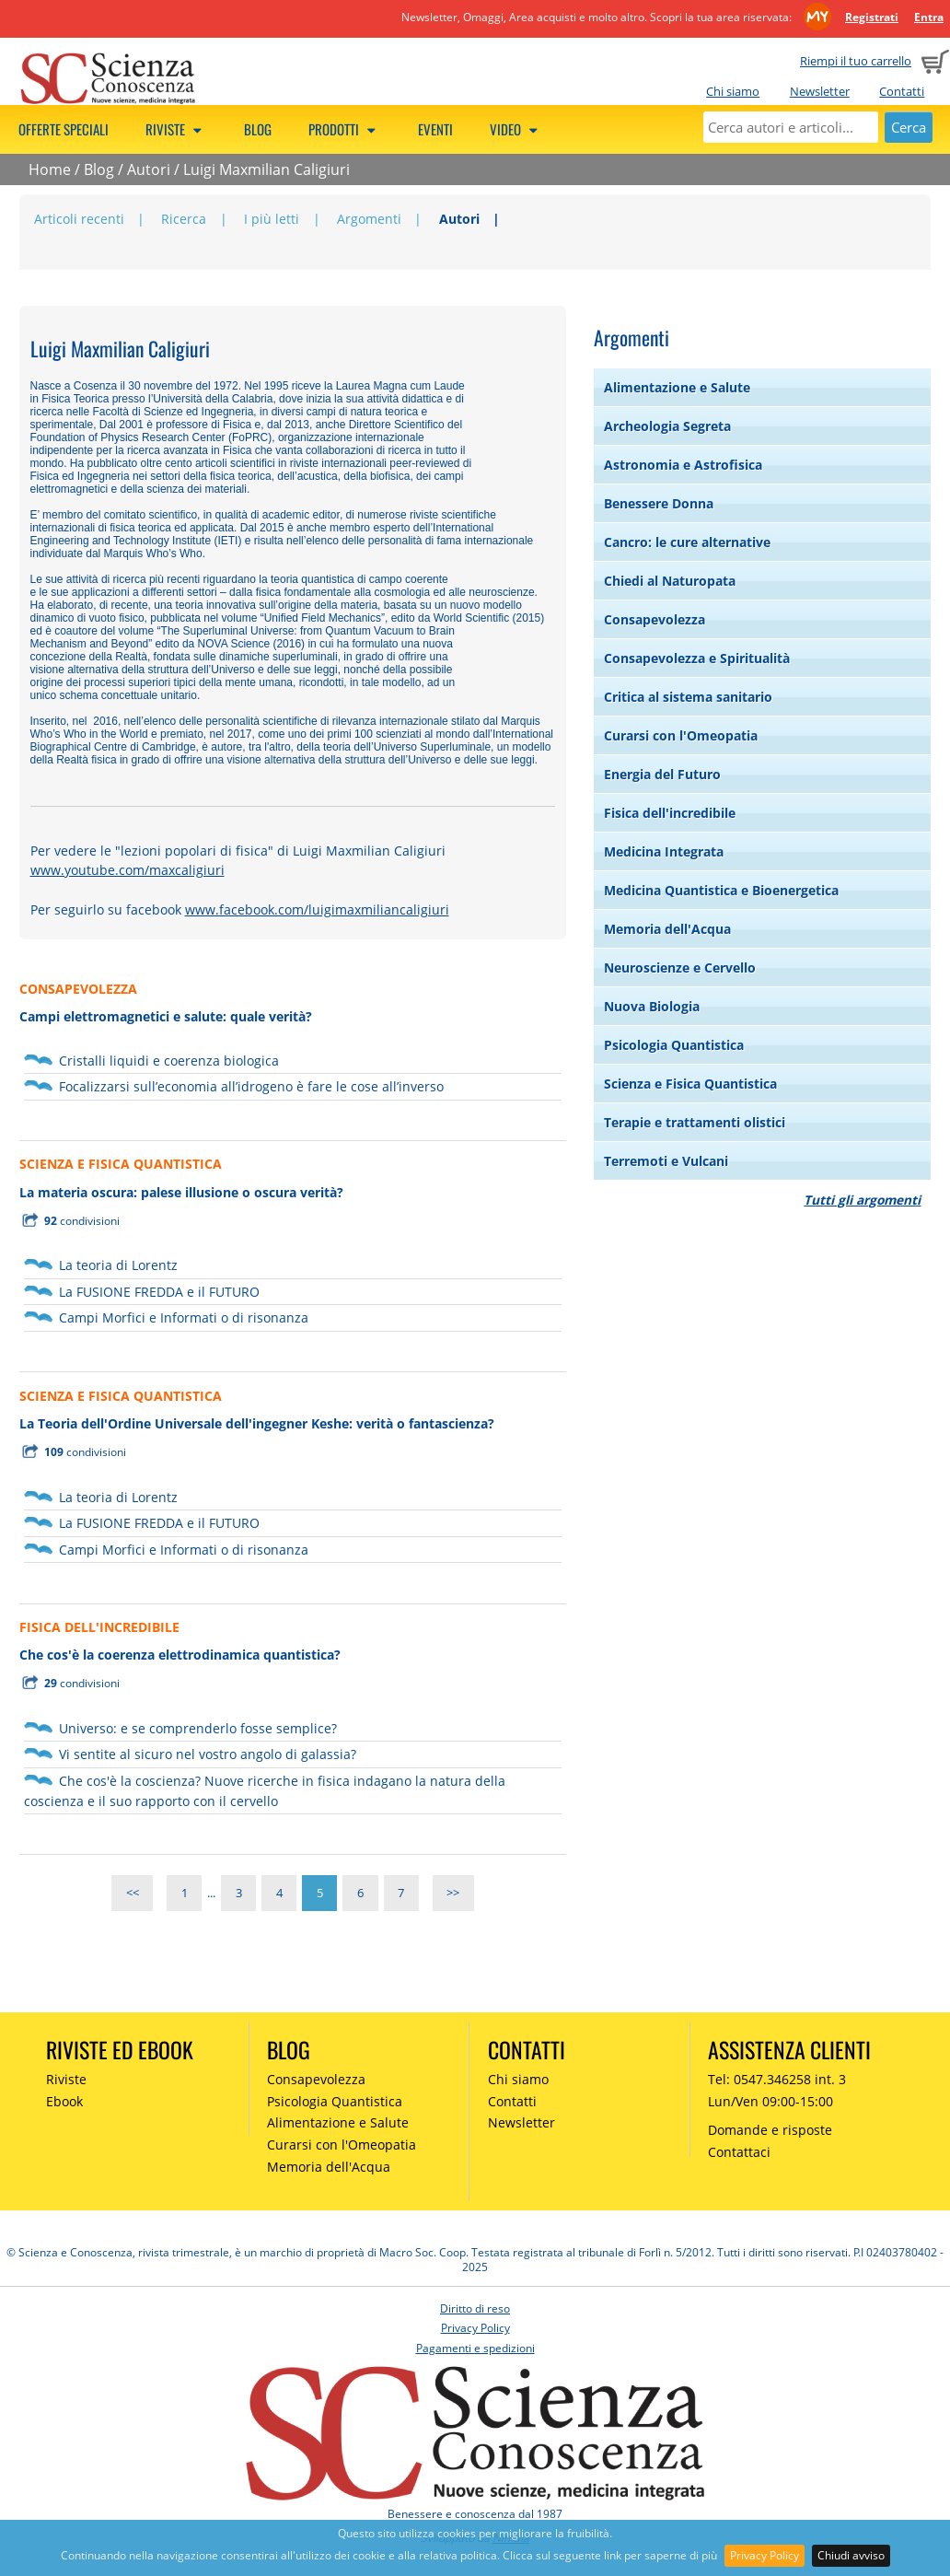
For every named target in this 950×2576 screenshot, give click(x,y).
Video (516, 129)
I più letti (271, 218)
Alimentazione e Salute (677, 387)
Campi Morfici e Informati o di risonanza (183, 1317)
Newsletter (820, 91)
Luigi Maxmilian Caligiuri (266, 169)
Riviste (176, 129)
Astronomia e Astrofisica (683, 464)
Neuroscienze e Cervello (680, 967)
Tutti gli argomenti (862, 1199)
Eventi (435, 129)
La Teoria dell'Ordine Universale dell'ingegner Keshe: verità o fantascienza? (256, 1423)
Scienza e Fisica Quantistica (690, 1083)
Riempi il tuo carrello (855, 60)
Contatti (901, 91)
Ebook (64, 2101)
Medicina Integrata (664, 851)
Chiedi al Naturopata (670, 580)
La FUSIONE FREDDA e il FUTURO (159, 1291)
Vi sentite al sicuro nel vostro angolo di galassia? (207, 1754)
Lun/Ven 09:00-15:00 (770, 2101)
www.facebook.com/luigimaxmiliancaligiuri (317, 909)
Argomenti (369, 218)
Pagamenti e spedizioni (475, 2348)
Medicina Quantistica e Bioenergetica (721, 890)
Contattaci (739, 2152)
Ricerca (183, 218)
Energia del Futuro (662, 774)
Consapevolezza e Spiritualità (697, 658)
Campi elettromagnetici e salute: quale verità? (165, 1016)
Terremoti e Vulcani (666, 1161)
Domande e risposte (770, 2130)
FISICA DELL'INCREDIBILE (99, 1627)
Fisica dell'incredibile (670, 813)
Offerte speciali (63, 129)
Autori (148, 169)
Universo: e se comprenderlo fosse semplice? (198, 1728)
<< (132, 1892)
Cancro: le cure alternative (687, 542)
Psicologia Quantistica (674, 1045)
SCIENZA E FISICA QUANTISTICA (120, 1163)
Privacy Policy (764, 2555)
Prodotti (344, 129)
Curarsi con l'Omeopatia (681, 735)
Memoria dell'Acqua (667, 929)
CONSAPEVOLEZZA (78, 988)
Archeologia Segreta (667, 426)
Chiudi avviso (851, 2555)
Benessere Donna (658, 503)
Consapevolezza (654, 619)
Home (50, 169)
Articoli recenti (79, 218)
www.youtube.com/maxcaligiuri (127, 870)
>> (452, 1892)
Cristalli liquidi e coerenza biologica (169, 1060)
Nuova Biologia (652, 1006)
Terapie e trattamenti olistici (694, 1122)
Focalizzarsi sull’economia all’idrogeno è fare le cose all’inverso (251, 1086)
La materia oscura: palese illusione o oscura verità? (181, 1192)
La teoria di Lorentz (118, 1265)
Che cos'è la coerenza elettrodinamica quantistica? (180, 1654)
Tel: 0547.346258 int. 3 (777, 2079)
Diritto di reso (475, 2308)
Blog (258, 129)
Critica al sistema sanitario (688, 696)
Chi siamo (732, 91)
